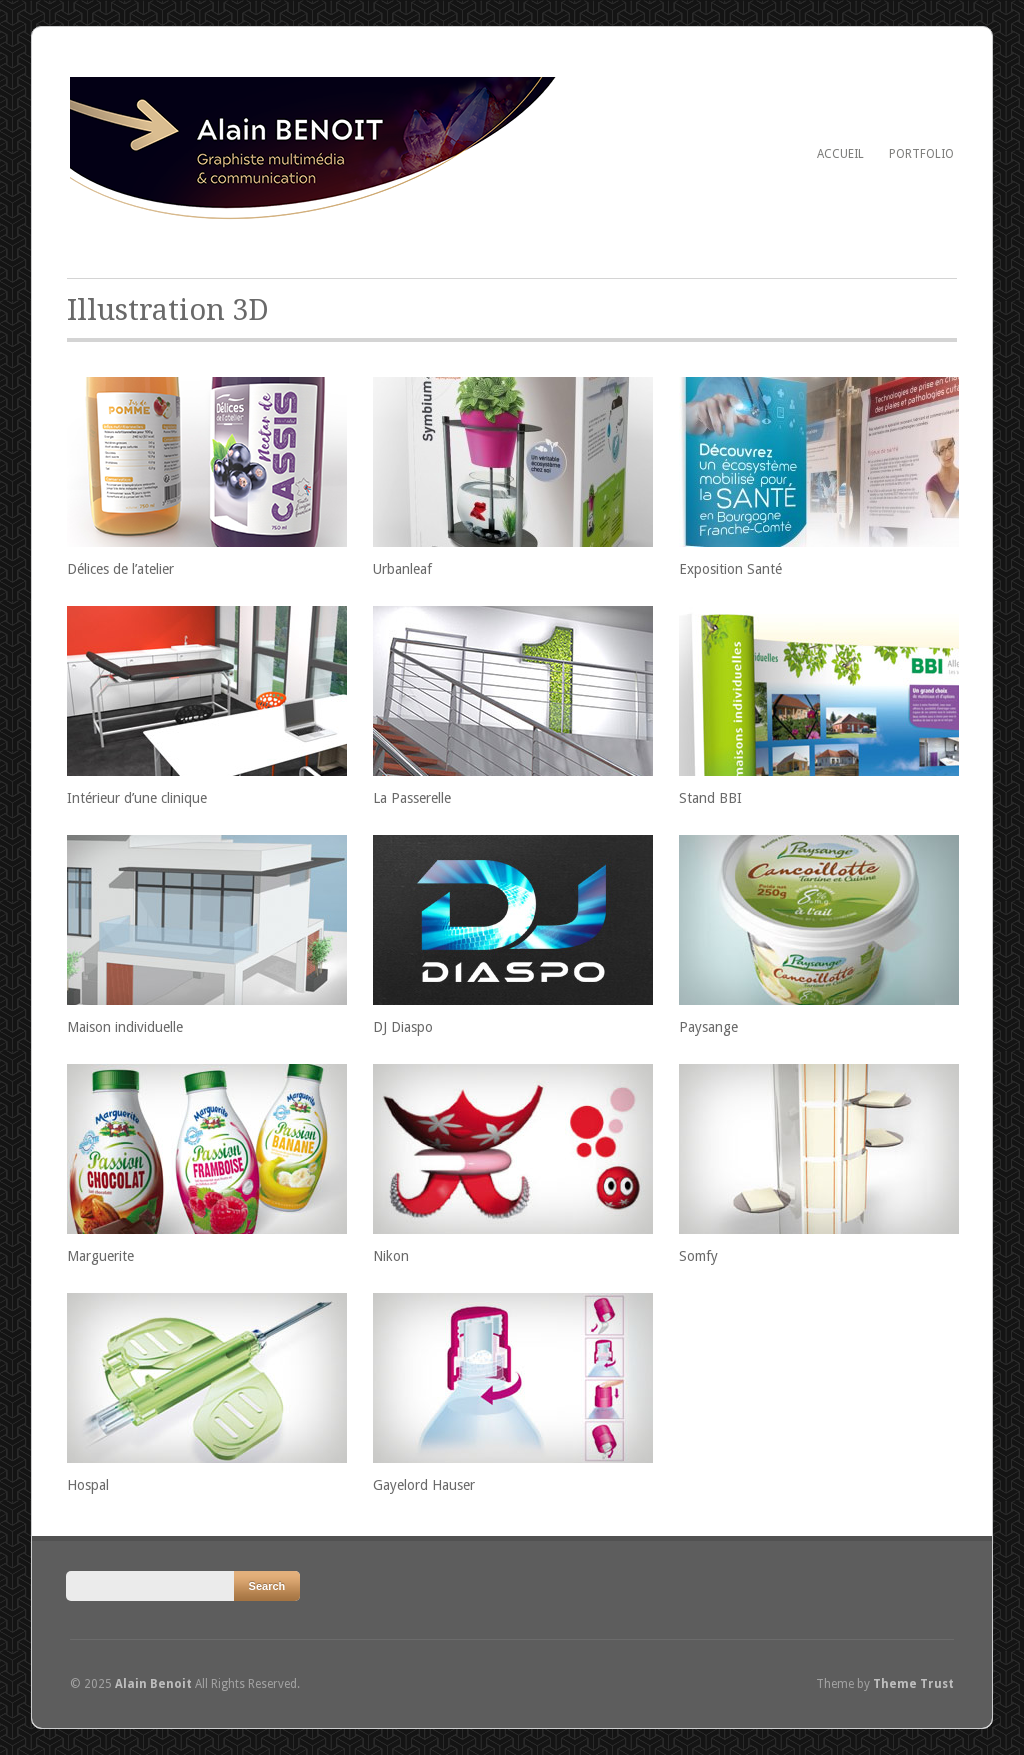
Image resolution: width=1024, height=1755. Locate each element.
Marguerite (100, 1256)
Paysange (708, 1027)
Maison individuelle (125, 1027)
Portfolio (921, 154)
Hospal (88, 1485)
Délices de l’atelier (120, 569)
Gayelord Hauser (424, 1485)
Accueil (840, 154)
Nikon (391, 1256)
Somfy (698, 1256)
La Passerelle (412, 798)
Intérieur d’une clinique (137, 798)
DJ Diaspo (403, 1027)
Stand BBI (710, 798)
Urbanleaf (402, 569)
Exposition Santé (730, 569)
